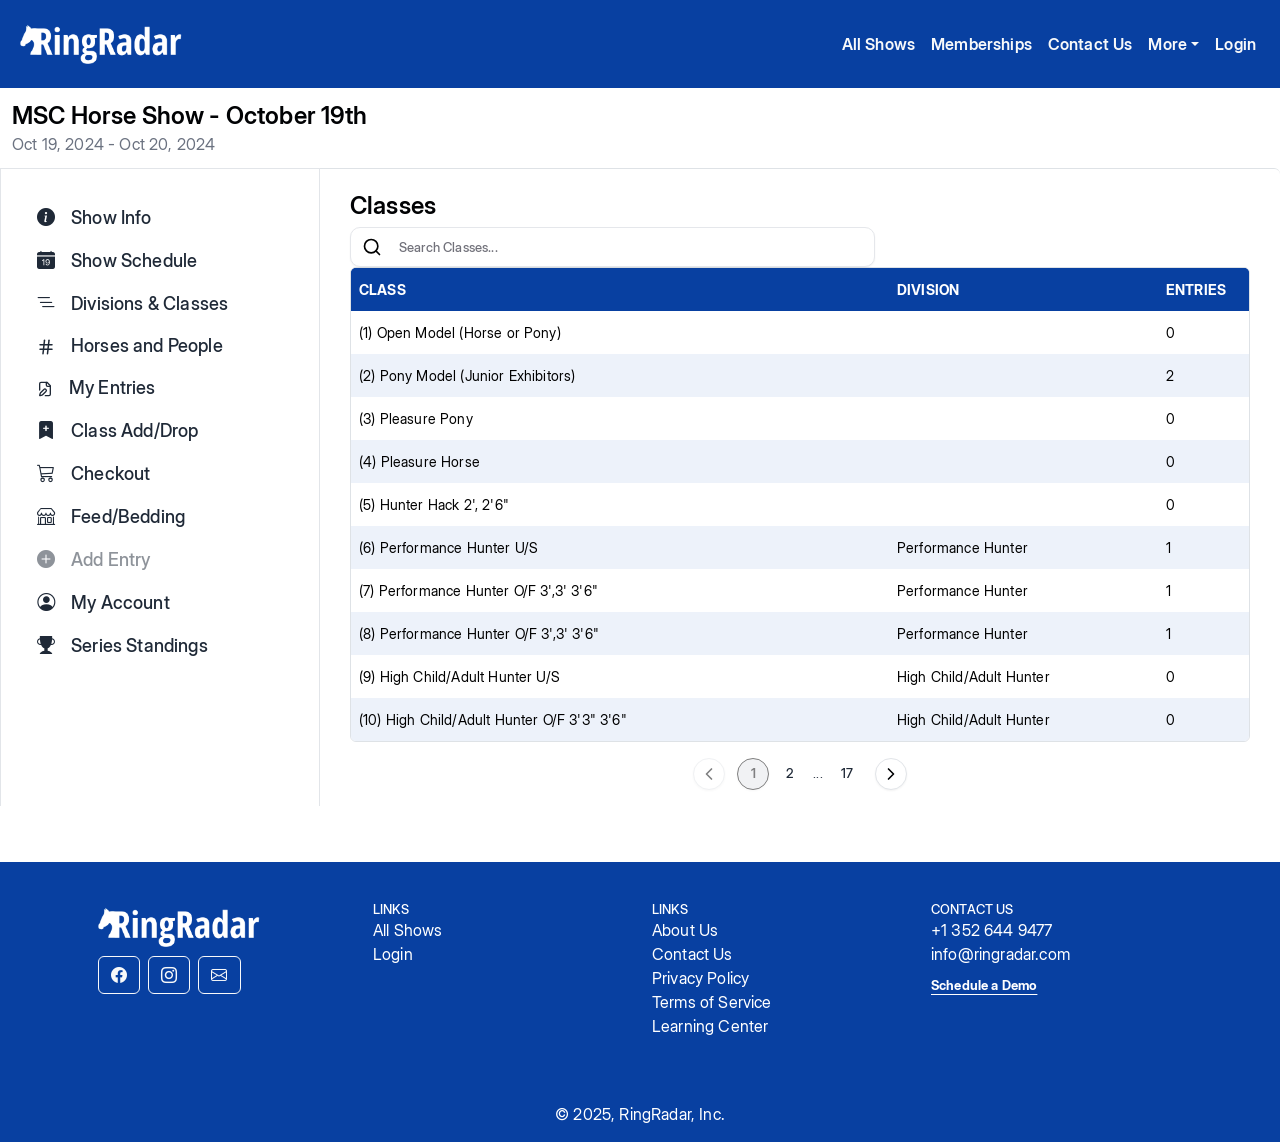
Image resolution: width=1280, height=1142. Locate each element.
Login (1235, 44)
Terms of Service (712, 1002)
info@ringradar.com (1000, 954)
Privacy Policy (700, 978)
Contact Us (1090, 44)
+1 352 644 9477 (991, 930)
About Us (685, 930)
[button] (119, 975)
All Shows (878, 44)
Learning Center (710, 1026)
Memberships (981, 44)
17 (847, 773)
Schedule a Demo (984, 985)
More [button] (1167, 44)
